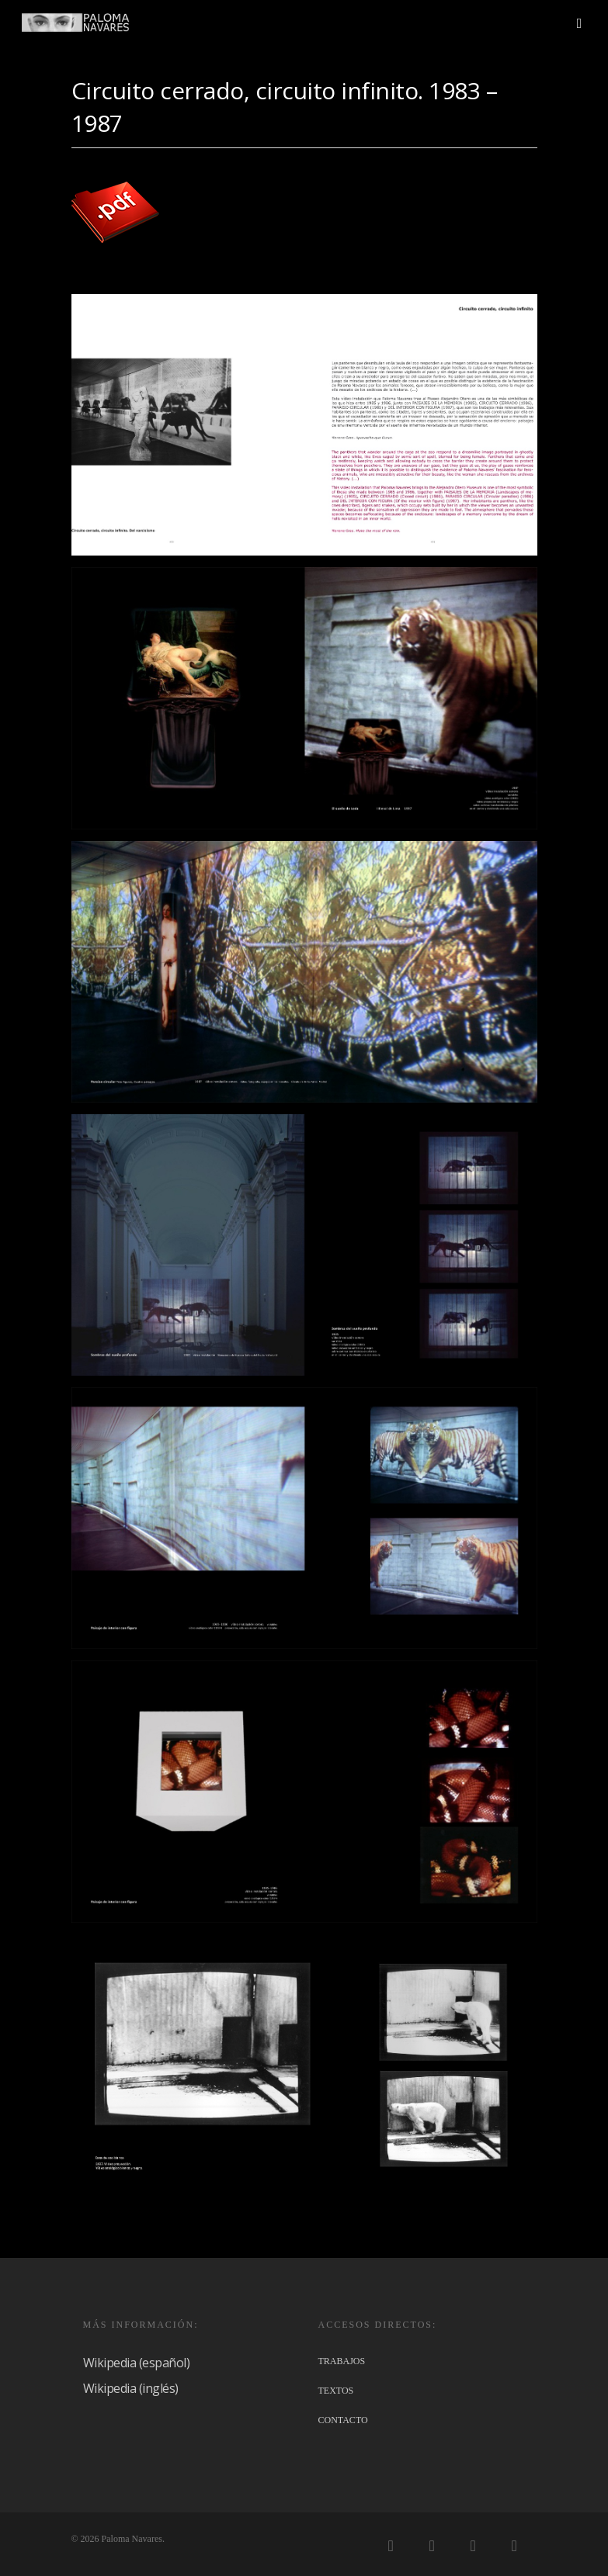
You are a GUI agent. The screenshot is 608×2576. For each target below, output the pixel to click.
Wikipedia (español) (136, 2362)
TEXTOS (336, 2390)
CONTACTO (343, 2420)
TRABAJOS (342, 2361)
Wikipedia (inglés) (131, 2388)
